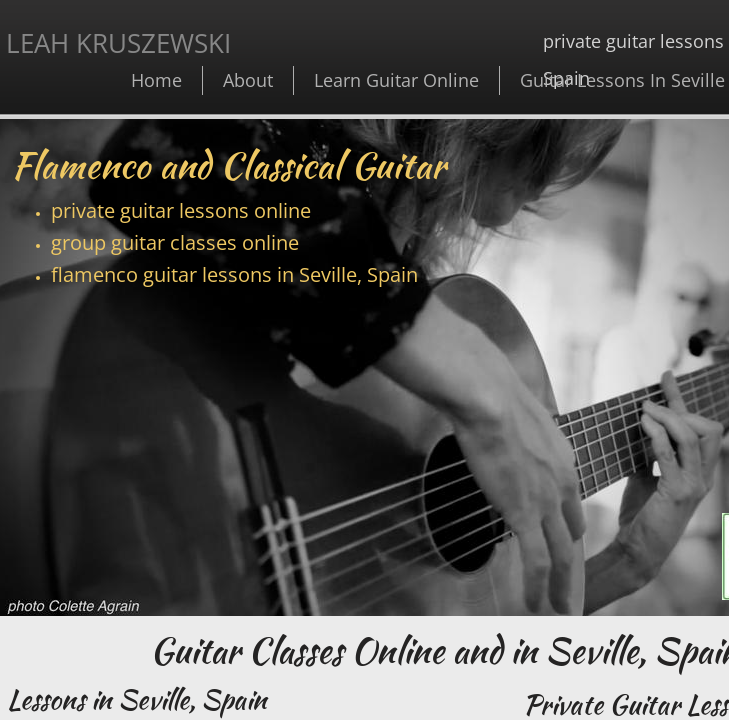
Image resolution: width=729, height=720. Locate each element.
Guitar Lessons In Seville (622, 80)
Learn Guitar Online (396, 80)
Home (156, 80)
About (248, 80)
